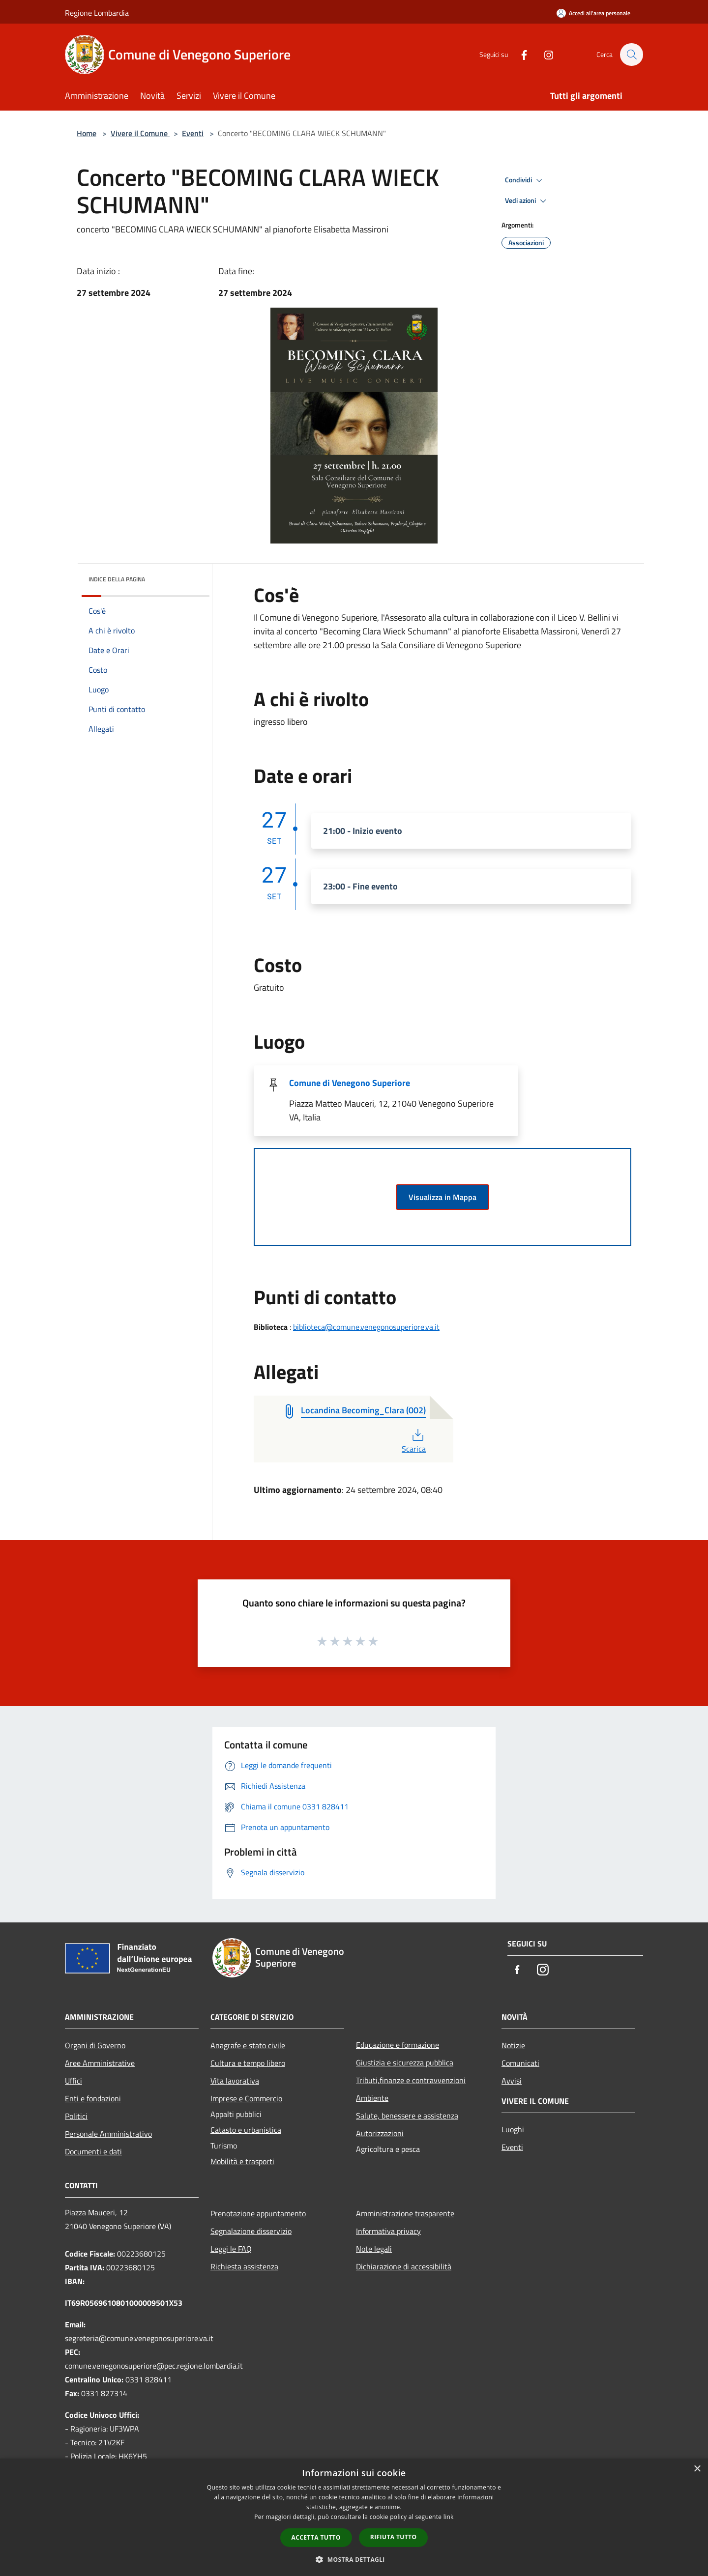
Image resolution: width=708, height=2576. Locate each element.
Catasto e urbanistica (245, 2130)
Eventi (193, 133)
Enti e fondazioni (93, 2098)
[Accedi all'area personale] (593, 13)
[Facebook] (519, 54)
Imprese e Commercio (246, 2098)
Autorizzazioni (380, 2133)
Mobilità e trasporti (242, 2161)
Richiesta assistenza (244, 2266)
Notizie (513, 2045)
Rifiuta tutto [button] (393, 2537)
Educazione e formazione (397, 2045)
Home (86, 133)
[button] (354, 2559)
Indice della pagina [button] (116, 579)
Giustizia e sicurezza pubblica (404, 2062)
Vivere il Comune (140, 133)
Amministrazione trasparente (405, 2213)
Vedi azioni (527, 201)
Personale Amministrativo (108, 2134)
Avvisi (512, 2081)
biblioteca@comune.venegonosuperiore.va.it (366, 1327)
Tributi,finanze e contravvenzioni (411, 2080)
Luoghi (513, 2129)
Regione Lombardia (97, 13)
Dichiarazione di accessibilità (403, 2266)
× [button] (697, 2469)
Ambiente (372, 2098)
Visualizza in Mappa (442, 1197)
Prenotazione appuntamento (258, 2213)
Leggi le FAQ (231, 2249)
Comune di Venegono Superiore (349, 1082)
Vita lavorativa (234, 2081)
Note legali (374, 2249)
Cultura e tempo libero (247, 2063)
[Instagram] (544, 54)
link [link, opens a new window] (448, 2517)
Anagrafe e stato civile (247, 2045)
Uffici (73, 2081)
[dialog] (354, 2517)
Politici (76, 2116)
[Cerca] (631, 54)
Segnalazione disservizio (251, 2231)
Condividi (525, 180)
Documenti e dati (93, 2151)
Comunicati (520, 2063)
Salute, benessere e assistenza (407, 2115)
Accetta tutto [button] (316, 2537)
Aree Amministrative (100, 2063)
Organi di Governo (95, 2045)
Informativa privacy (388, 2231)
